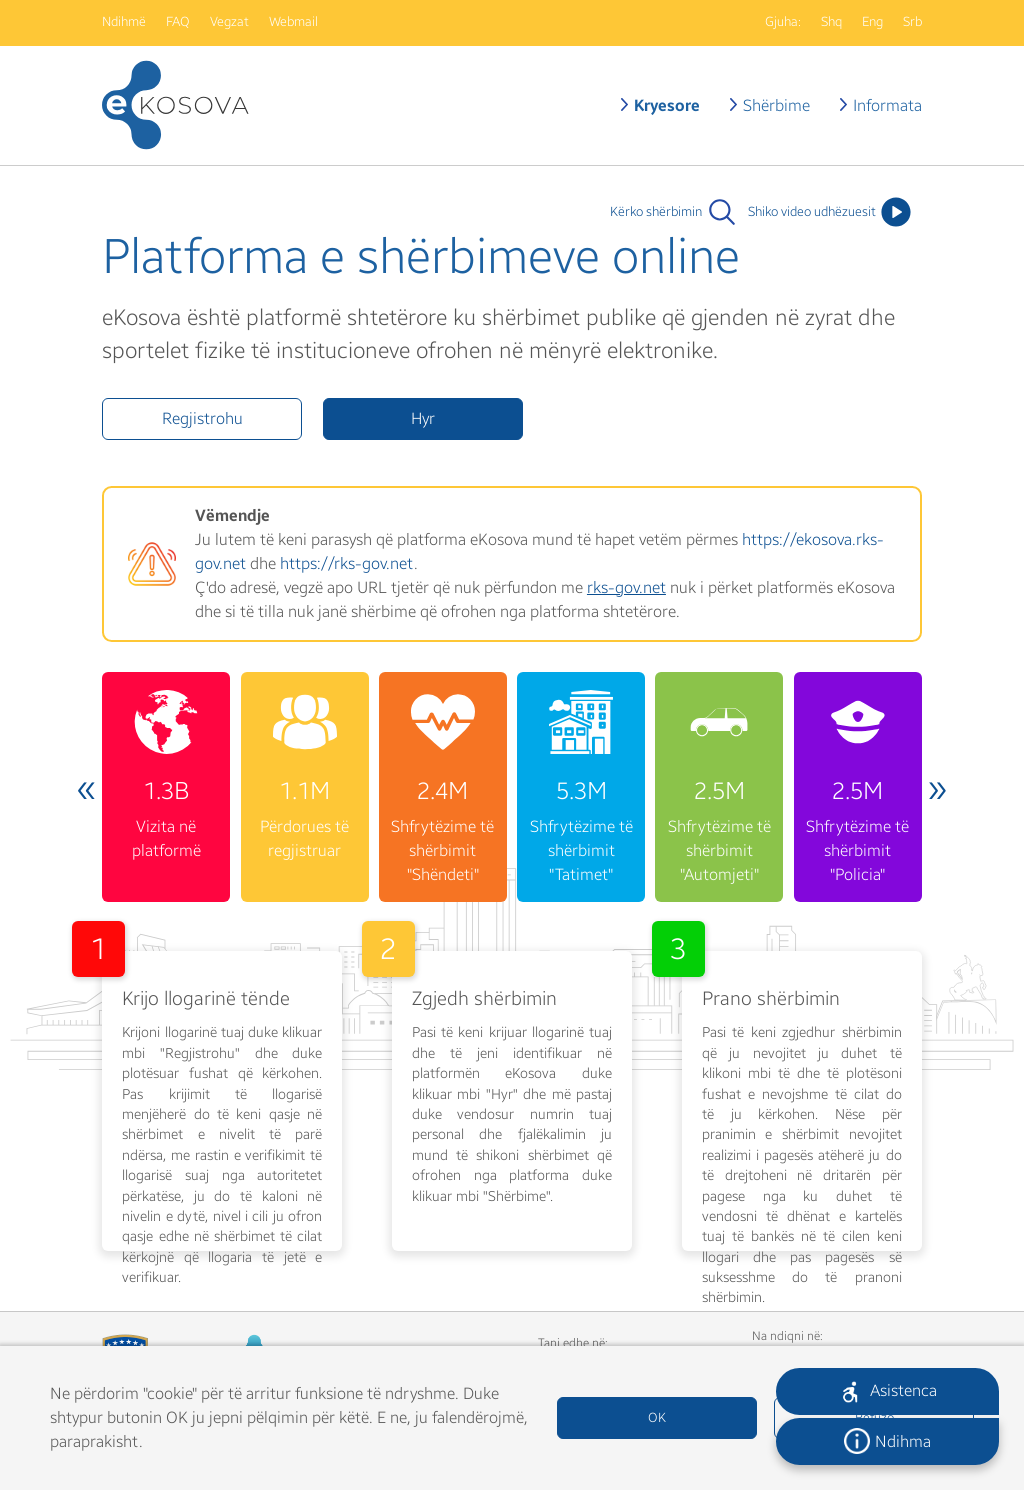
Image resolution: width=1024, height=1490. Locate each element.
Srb (912, 22)
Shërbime (776, 105)
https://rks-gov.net (347, 563)
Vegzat (229, 22)
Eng (872, 22)
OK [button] (657, 1418)
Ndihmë (124, 22)
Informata (887, 105)
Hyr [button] (423, 418)
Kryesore (667, 105)
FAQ (178, 22)
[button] (887, 1391)
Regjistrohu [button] (202, 418)
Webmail (293, 22)
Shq (831, 22)
